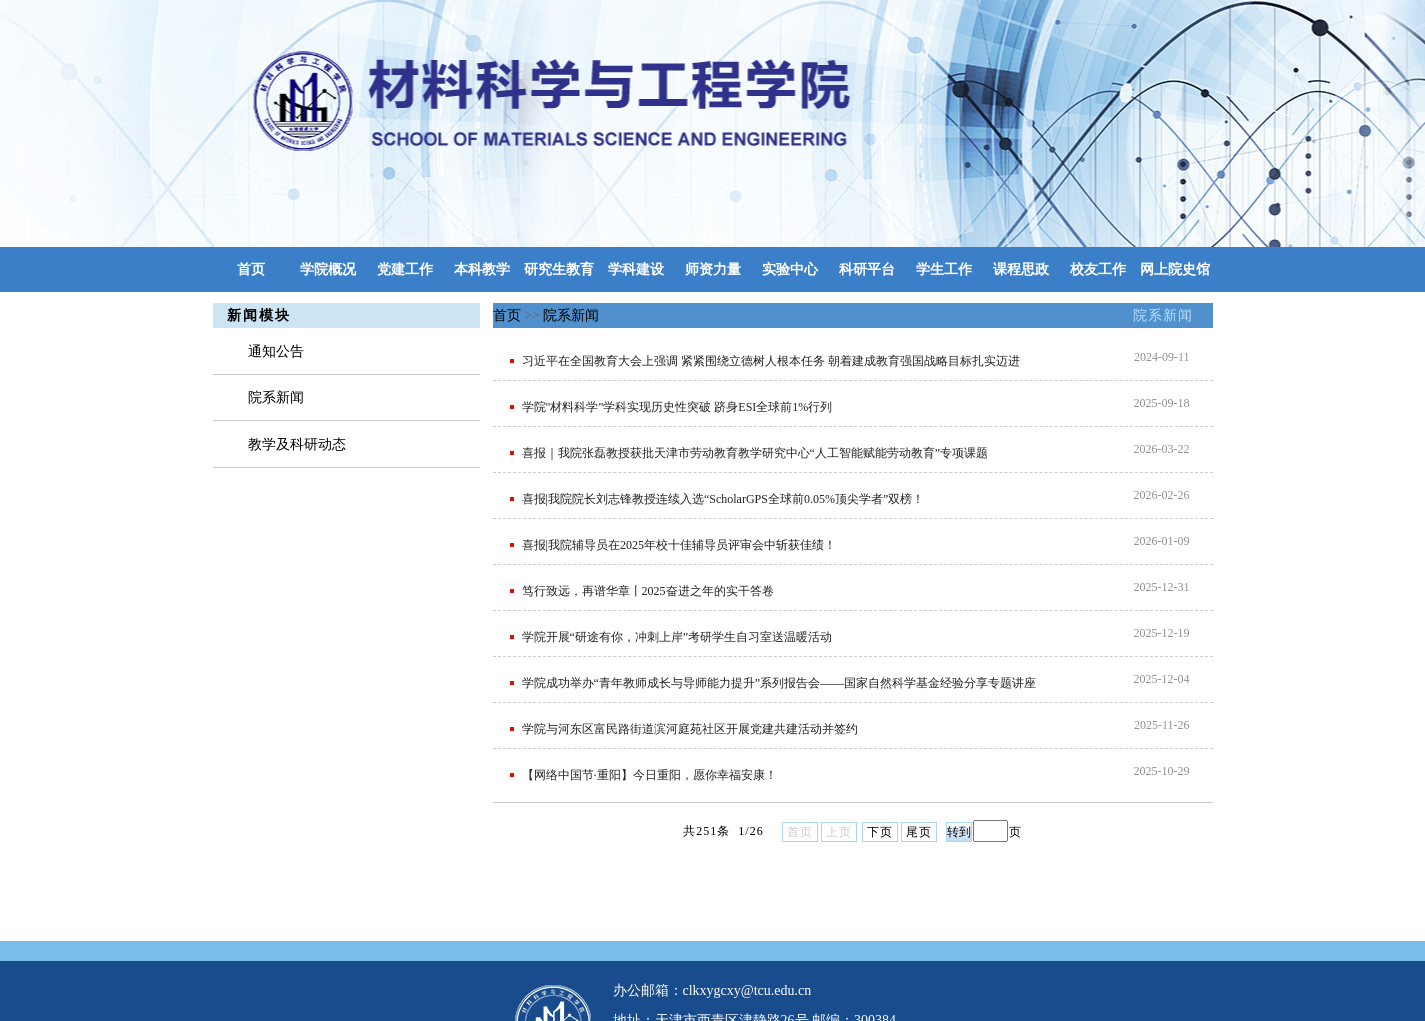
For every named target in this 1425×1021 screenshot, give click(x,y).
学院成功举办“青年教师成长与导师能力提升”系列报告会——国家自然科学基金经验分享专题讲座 (779, 683)
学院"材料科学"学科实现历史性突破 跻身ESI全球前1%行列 (677, 407)
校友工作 (1098, 269)
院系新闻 (1163, 315)
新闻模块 (259, 315)
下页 (880, 832)
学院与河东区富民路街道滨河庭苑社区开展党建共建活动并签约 (690, 729)
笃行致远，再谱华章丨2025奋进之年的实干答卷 (648, 591)
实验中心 (790, 269)
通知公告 (276, 351)
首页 (251, 269)
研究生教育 (559, 269)
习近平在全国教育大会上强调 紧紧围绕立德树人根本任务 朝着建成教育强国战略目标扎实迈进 (771, 361)
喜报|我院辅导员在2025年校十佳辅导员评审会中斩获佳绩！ (679, 545)
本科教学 (482, 269)
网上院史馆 (1175, 269)
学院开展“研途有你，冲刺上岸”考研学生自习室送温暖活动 (677, 637)
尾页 (919, 832)
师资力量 (713, 269)
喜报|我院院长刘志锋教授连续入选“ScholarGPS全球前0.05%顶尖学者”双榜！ (723, 499)
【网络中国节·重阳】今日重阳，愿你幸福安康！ (649, 775)
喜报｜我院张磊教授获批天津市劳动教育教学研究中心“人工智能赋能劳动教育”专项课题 (755, 453)
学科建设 (636, 269)
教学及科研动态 (297, 444)
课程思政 (1021, 269)
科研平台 (867, 269)
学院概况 (328, 269)
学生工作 (944, 269)
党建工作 (405, 269)
